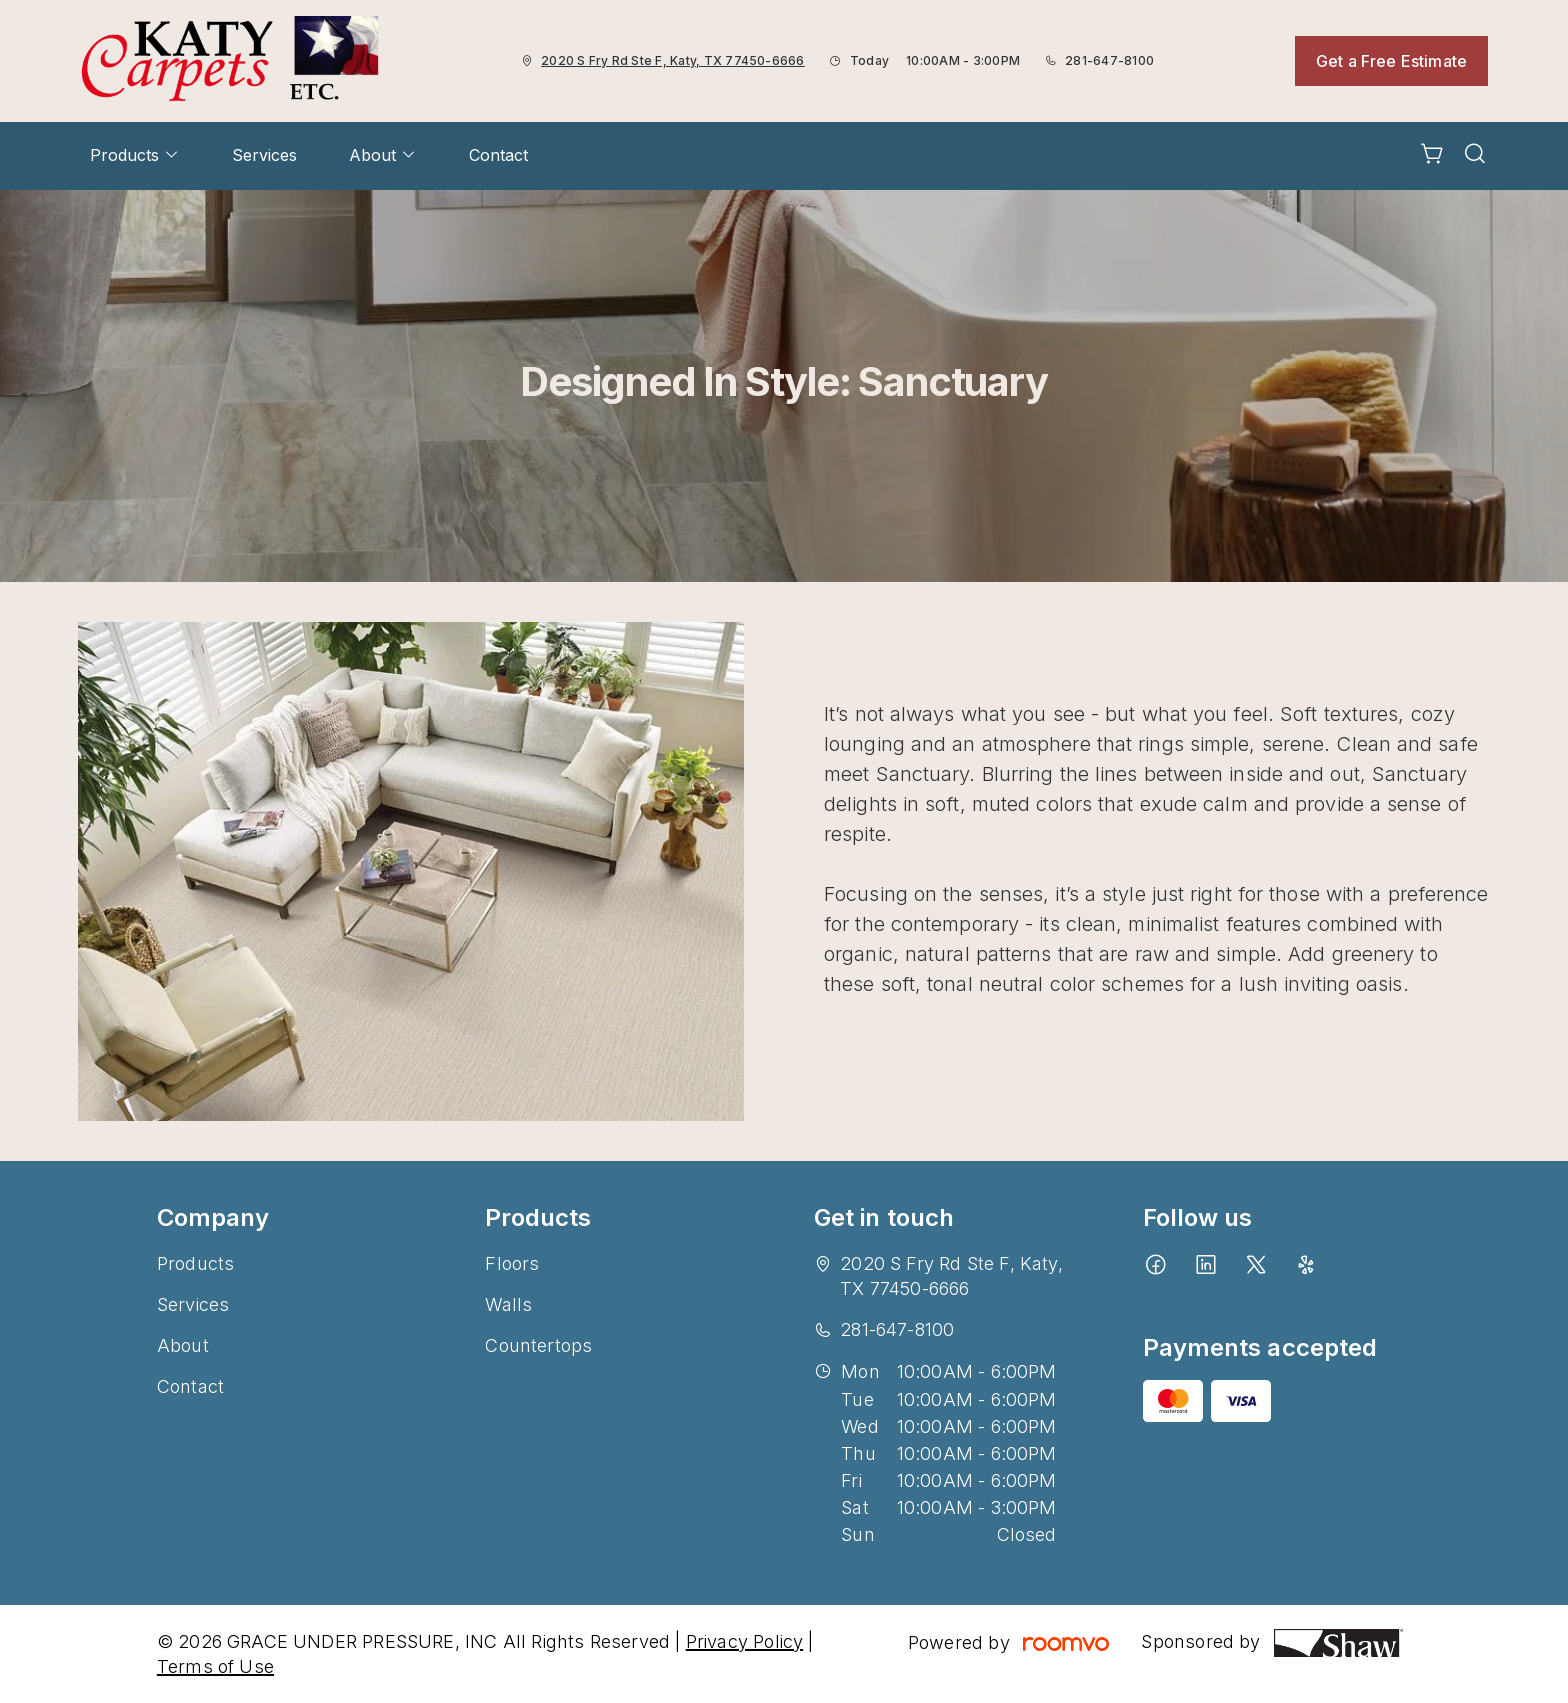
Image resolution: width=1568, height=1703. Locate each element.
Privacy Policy (745, 1641)
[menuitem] (135, 156)
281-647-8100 (1109, 60)
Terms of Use (215, 1666)
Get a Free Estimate (1391, 61)
